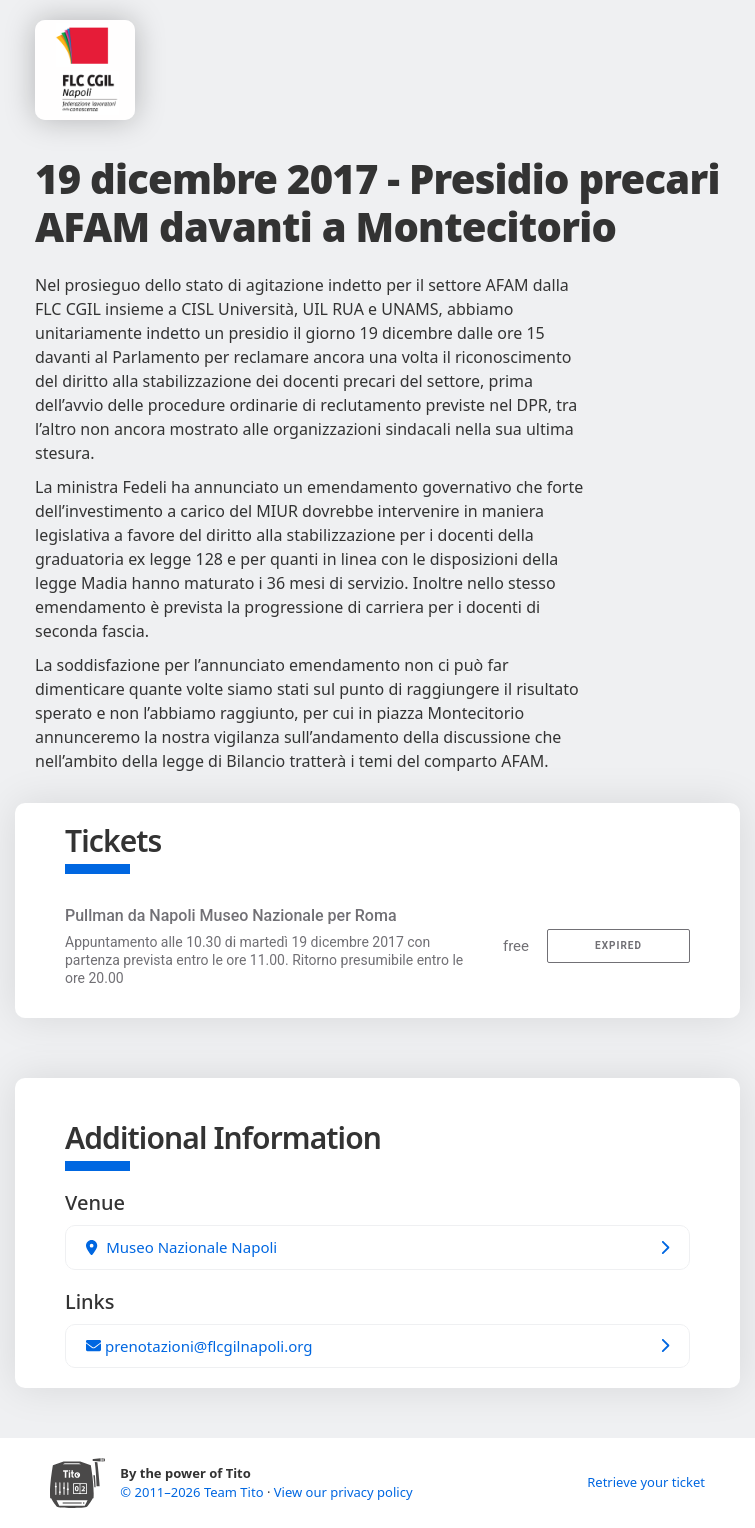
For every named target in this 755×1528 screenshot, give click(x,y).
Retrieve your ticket (646, 1482)
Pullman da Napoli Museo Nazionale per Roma (231, 915)
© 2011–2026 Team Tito (193, 1492)
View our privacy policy (343, 1492)
